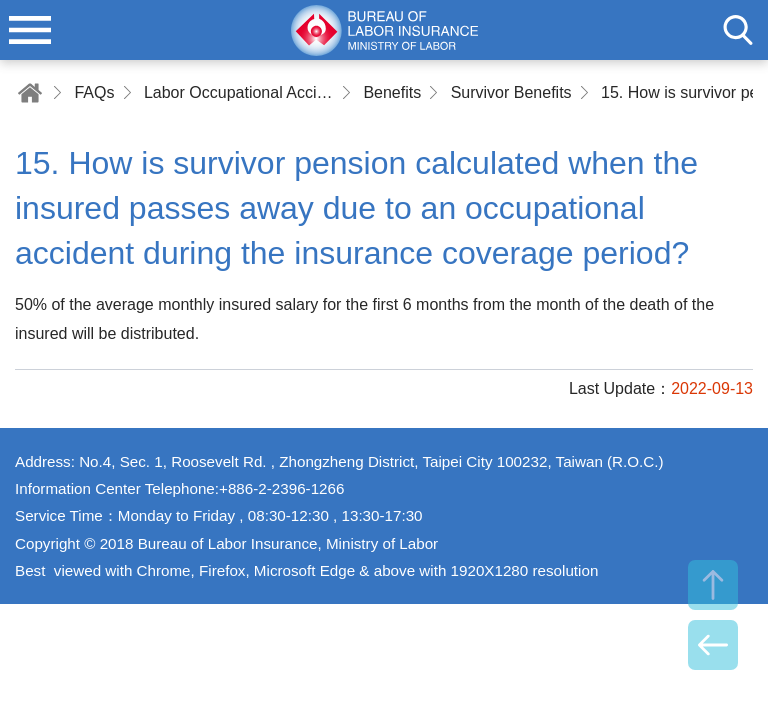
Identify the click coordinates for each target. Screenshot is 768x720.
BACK (713, 645)
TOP (713, 585)
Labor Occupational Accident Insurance (239, 92)
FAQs (94, 92)
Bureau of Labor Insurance (384, 30)
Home (30, 92)
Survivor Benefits (511, 92)
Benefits (392, 92)
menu (30, 30)
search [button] (738, 30)
